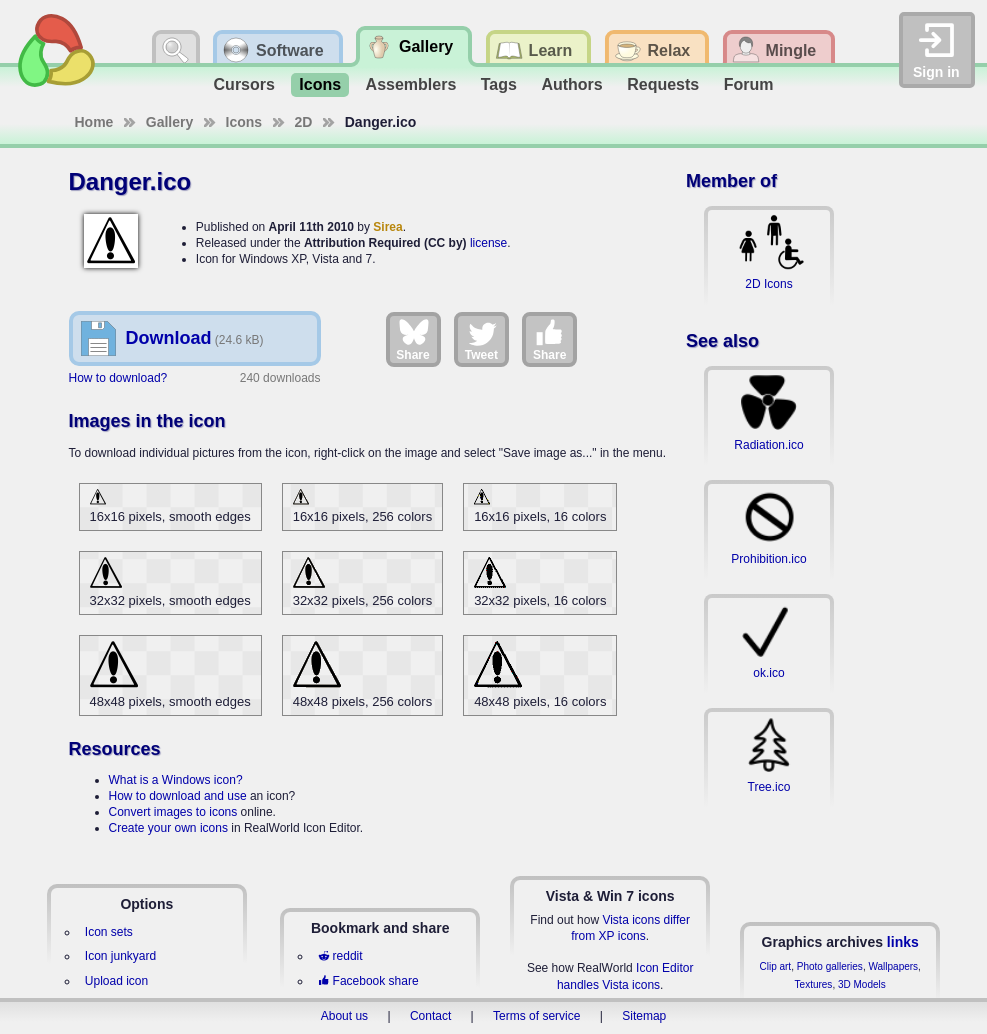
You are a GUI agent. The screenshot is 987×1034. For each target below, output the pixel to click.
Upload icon (116, 981)
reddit (340, 956)
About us (344, 1016)
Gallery (169, 122)
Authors (571, 84)
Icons (320, 84)
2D (304, 122)
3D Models (862, 984)
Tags (499, 84)
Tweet (481, 339)
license (488, 243)
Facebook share (368, 981)
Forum (749, 84)
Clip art (775, 966)
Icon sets (109, 932)
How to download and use (178, 796)
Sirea (387, 227)
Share (412, 339)
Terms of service (536, 1016)
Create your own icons (168, 828)
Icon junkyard (120, 956)
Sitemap (644, 1016)
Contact (430, 1016)
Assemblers (411, 84)
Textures (814, 984)
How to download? (118, 378)
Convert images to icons (173, 812)
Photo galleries (830, 966)
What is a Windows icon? (176, 780)
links (903, 942)
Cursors (244, 84)
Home (94, 122)
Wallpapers (893, 966)
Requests (663, 84)
